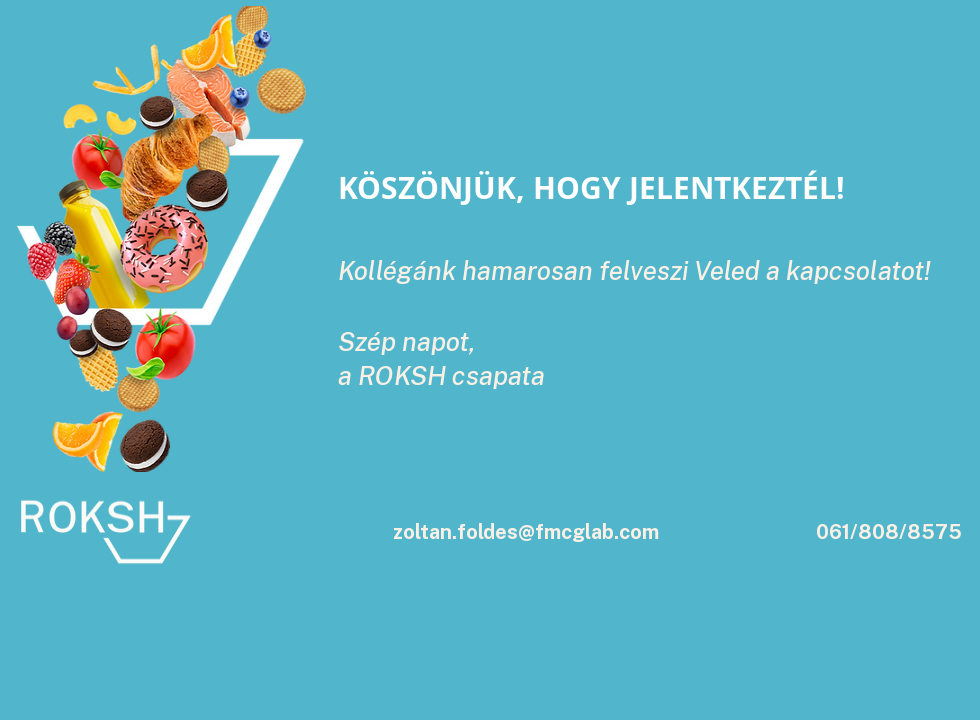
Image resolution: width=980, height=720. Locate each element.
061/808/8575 (889, 532)
